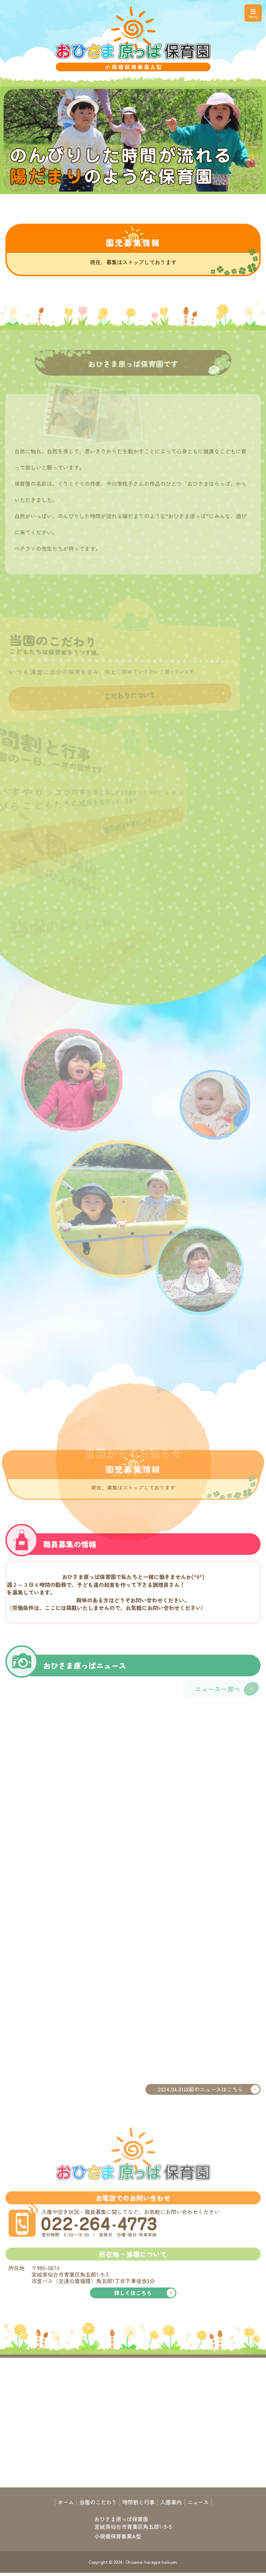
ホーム (66, 2502)
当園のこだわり (98, 2502)
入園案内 (171, 2502)
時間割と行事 (138, 2502)
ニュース (198, 2502)
